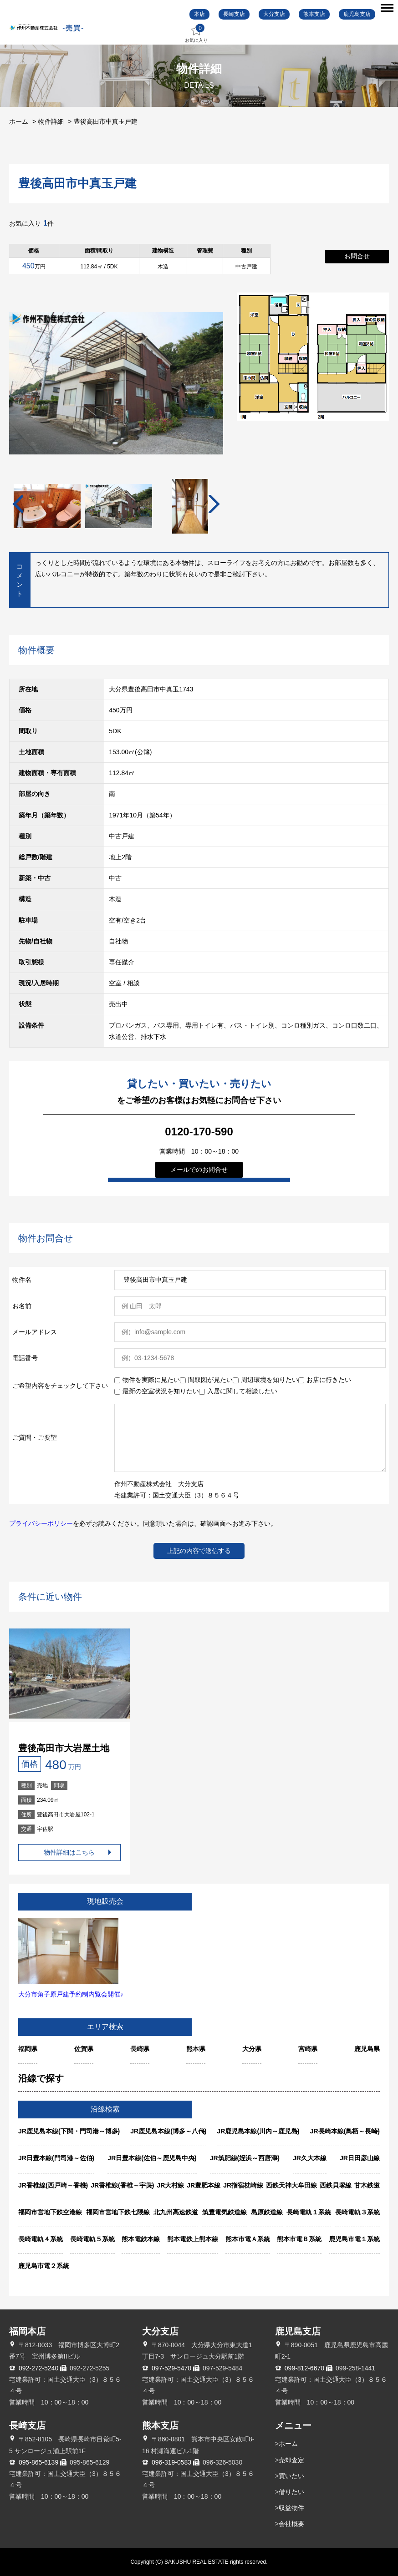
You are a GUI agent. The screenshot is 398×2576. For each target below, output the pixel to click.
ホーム (18, 121)
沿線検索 (105, 2109)
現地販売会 (105, 1901)
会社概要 (291, 2523)
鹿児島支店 (357, 14)
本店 (199, 14)
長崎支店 (234, 14)
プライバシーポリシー (41, 1523)
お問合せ (357, 256)
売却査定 (291, 2460)
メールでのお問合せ (199, 1169)
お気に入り (196, 33)
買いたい (291, 2476)
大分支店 (274, 14)
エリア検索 (105, 2027)
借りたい (291, 2491)
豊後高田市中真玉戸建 (106, 121)
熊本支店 (314, 14)
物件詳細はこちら (69, 1852)
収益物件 (291, 2507)
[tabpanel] (118, 506)
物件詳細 (51, 121)
